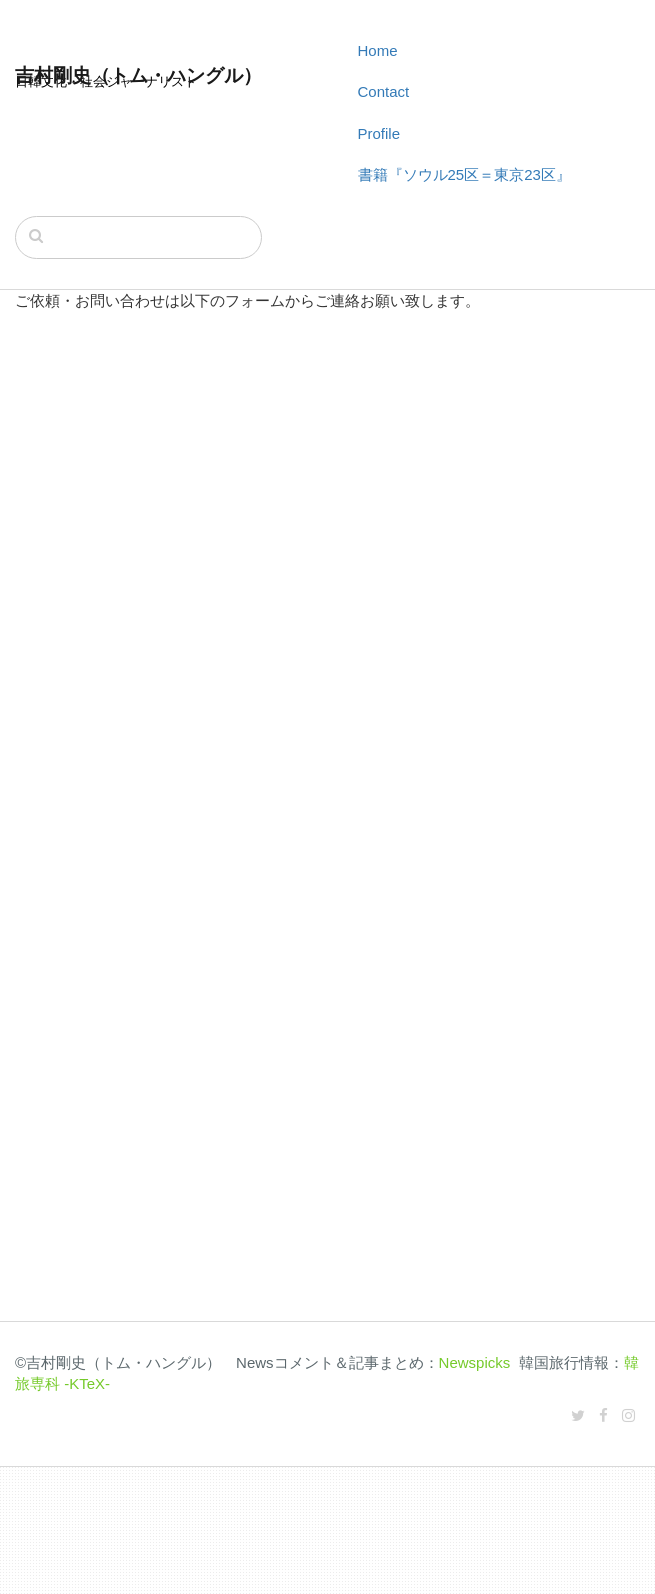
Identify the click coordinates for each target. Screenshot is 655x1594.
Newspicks (475, 1362)
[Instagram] (628, 1415)
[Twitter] (578, 1415)
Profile (379, 133)
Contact (384, 91)
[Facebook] (603, 1415)
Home (378, 50)
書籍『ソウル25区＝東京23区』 (464, 174)
